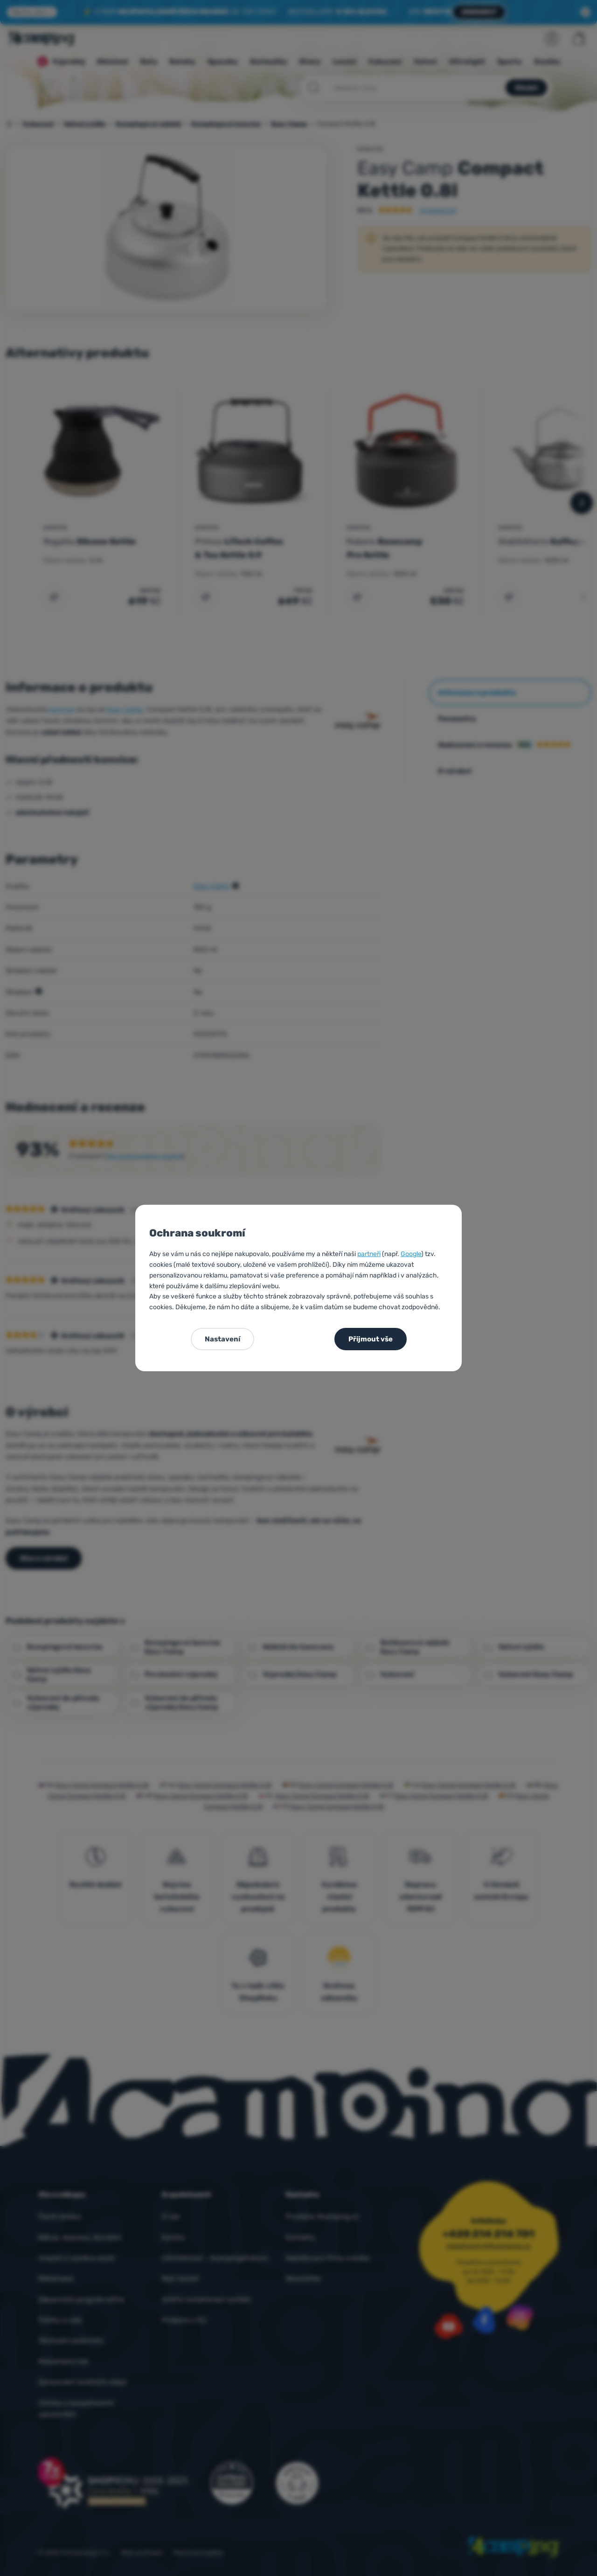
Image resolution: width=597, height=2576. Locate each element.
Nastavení (222, 1339)
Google (411, 1254)
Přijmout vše (370, 1339)
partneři (369, 1254)
